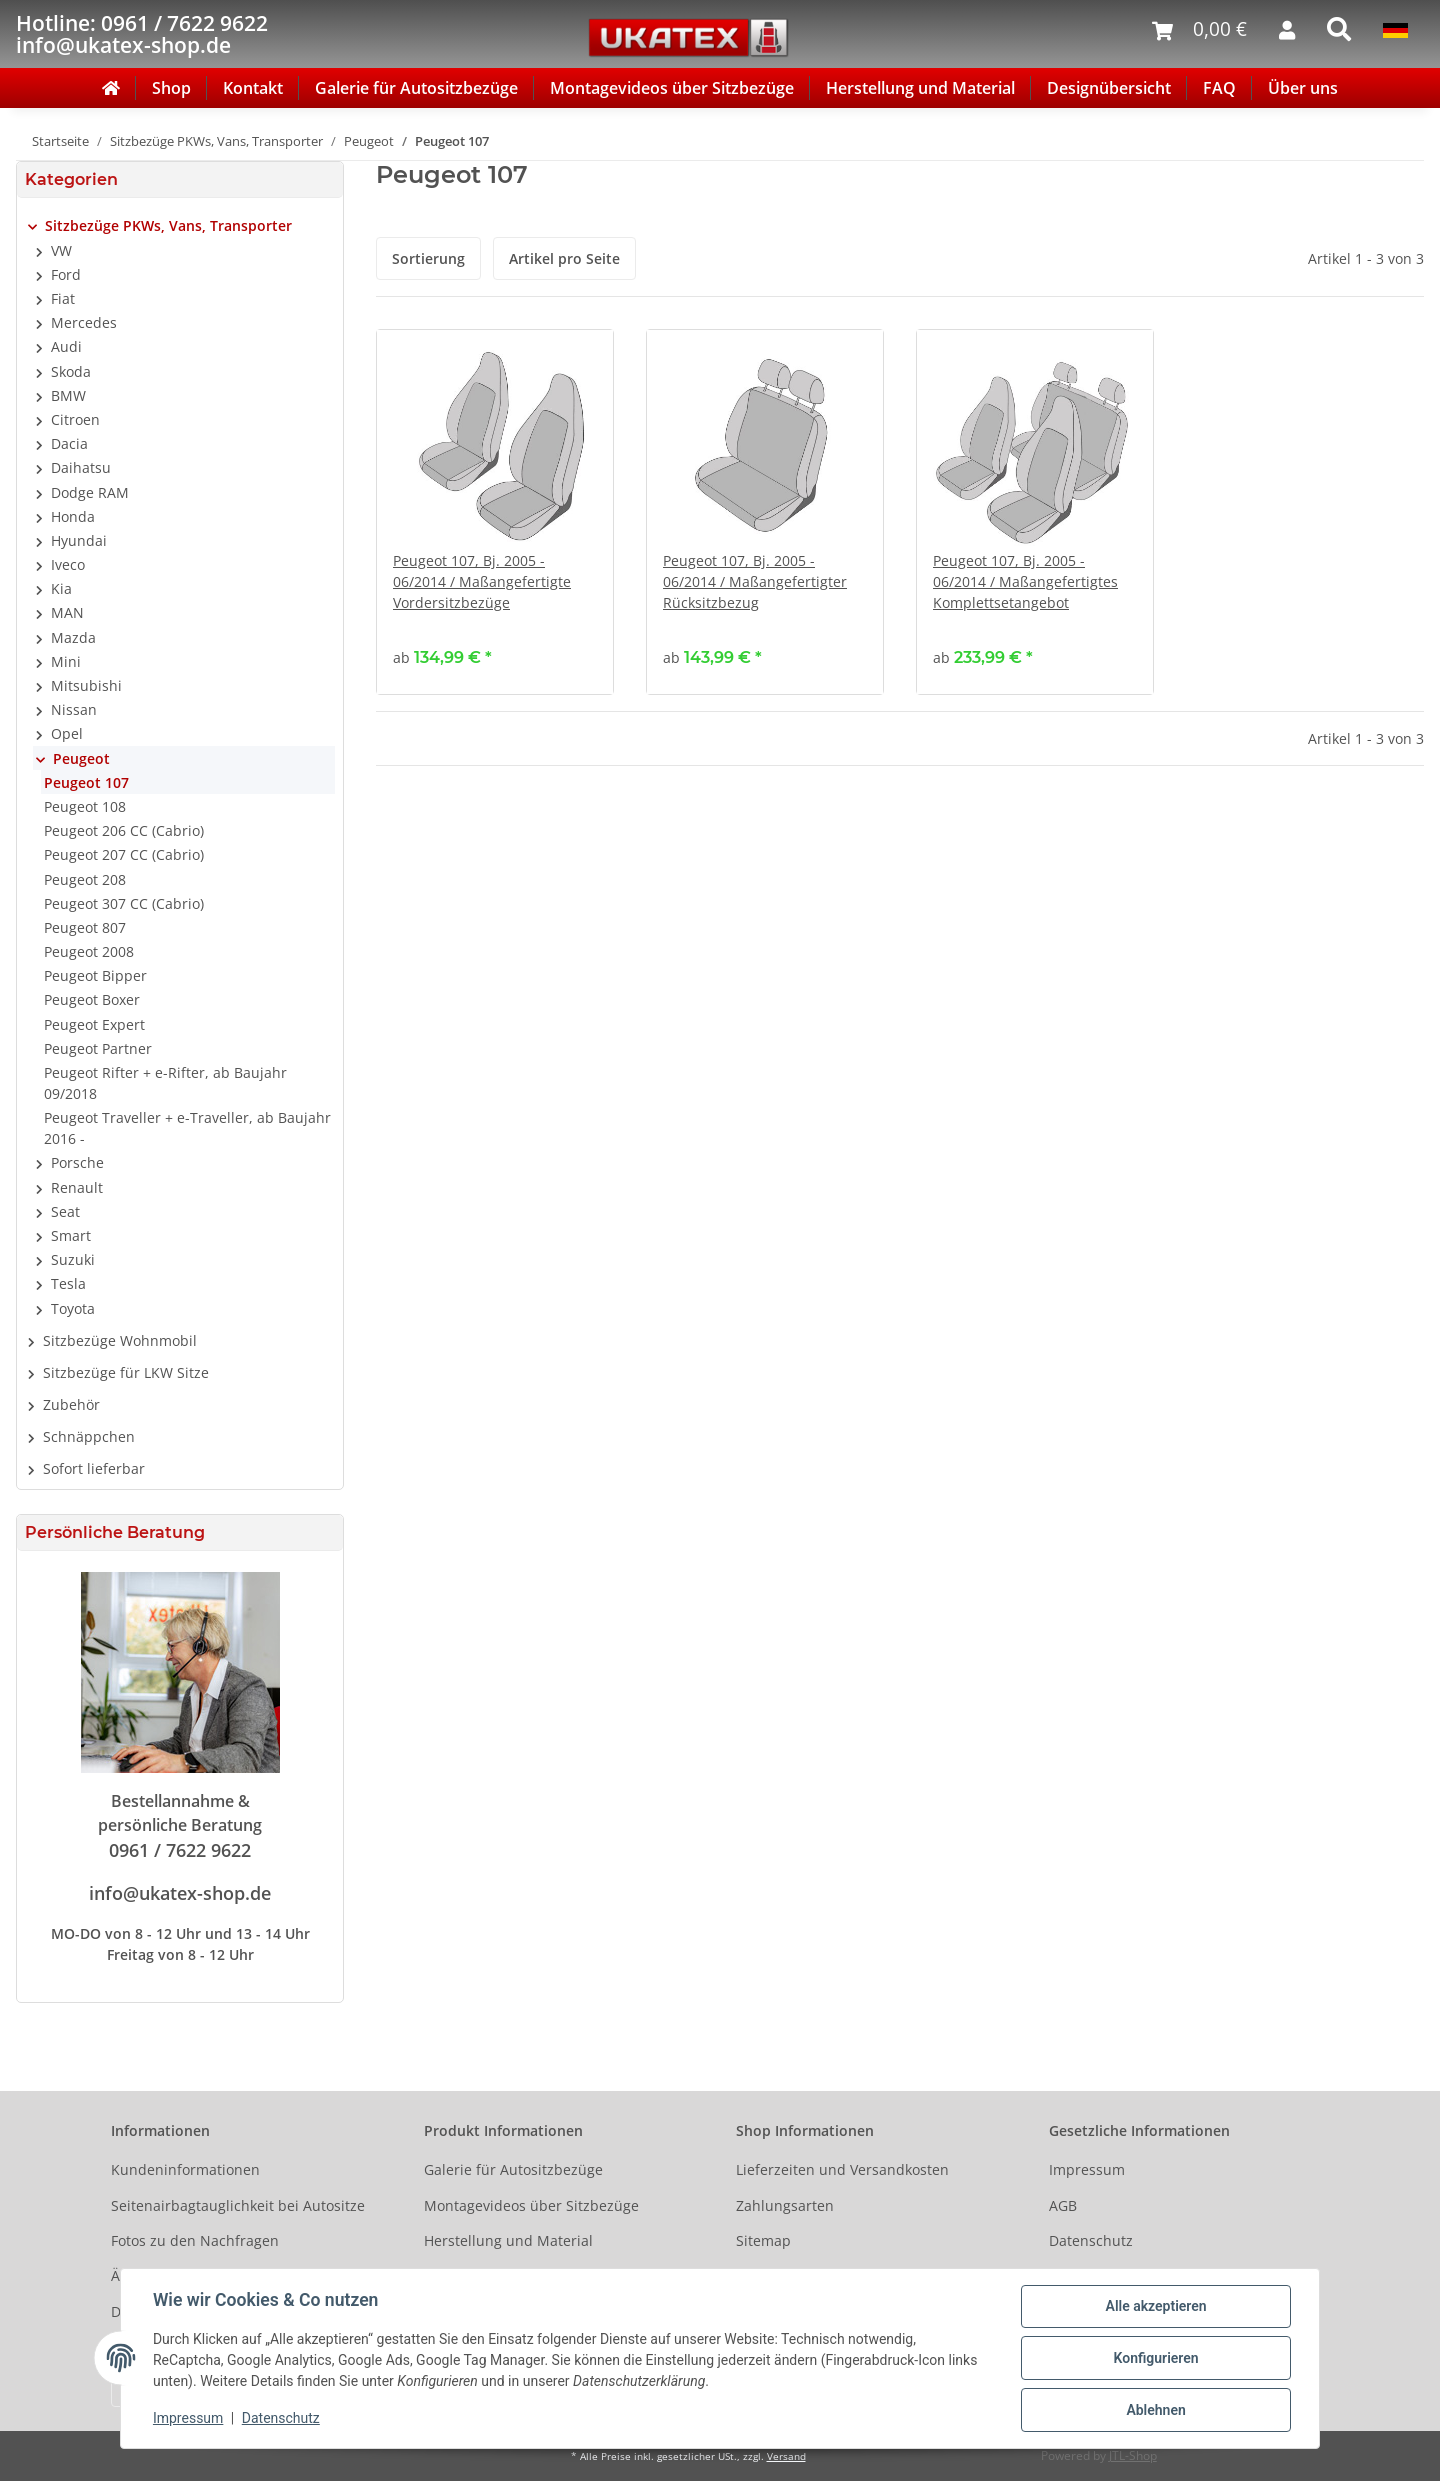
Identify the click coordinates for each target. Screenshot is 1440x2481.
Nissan (74, 709)
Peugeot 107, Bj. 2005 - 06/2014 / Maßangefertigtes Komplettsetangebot (1025, 581)
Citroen (75, 419)
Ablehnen (1155, 2410)
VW (61, 250)
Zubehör (71, 1404)
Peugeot (81, 758)
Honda (73, 516)
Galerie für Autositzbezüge (416, 88)
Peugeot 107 (86, 782)
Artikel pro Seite (564, 258)
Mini (66, 661)
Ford (66, 274)
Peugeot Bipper (95, 975)
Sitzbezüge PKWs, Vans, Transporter (168, 225)
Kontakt (253, 88)
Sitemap (763, 2240)
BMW (68, 395)
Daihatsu (81, 467)
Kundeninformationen (185, 2169)
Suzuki (73, 1259)
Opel (67, 733)
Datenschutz (1091, 2240)
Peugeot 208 (85, 879)
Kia (61, 588)
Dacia (69, 443)
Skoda (71, 371)
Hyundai (79, 540)
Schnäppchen (89, 1436)
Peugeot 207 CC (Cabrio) (124, 854)
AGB (1063, 2205)
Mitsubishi (86, 685)
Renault (77, 1187)
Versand (786, 2456)
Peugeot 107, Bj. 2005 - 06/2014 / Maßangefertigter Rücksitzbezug (755, 581)
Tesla (68, 1283)
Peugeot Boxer (92, 999)
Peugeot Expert (94, 1024)
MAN (67, 612)
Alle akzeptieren (1155, 2306)
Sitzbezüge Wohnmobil (120, 1340)
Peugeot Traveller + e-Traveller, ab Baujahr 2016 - (187, 1128)
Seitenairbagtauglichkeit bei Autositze (238, 2205)
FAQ (1219, 88)
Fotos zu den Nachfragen (195, 2240)
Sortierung (428, 258)
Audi (66, 346)
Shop (171, 88)
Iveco (68, 564)
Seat (65, 1211)
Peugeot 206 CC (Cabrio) (124, 830)
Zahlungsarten (785, 2205)
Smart (71, 1235)
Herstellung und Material (920, 88)
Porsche (77, 1162)
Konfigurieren (1155, 2358)
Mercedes (84, 322)
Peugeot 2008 (89, 951)
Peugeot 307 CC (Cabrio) (124, 903)
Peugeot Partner (98, 1048)
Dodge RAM (90, 492)
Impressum (1087, 2169)
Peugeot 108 (85, 806)
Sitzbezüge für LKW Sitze (126, 1372)
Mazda (73, 637)
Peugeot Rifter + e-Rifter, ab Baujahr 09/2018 (165, 1083)
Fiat (63, 298)
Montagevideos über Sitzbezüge (672, 88)
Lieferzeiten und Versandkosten (842, 2169)
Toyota (73, 1308)
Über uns (1303, 88)
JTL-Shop (1133, 2455)
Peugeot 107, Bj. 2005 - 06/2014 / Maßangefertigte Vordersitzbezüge (482, 581)
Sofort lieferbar (94, 1468)
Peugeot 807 (85, 927)
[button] (180, 226)
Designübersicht (1109, 88)
